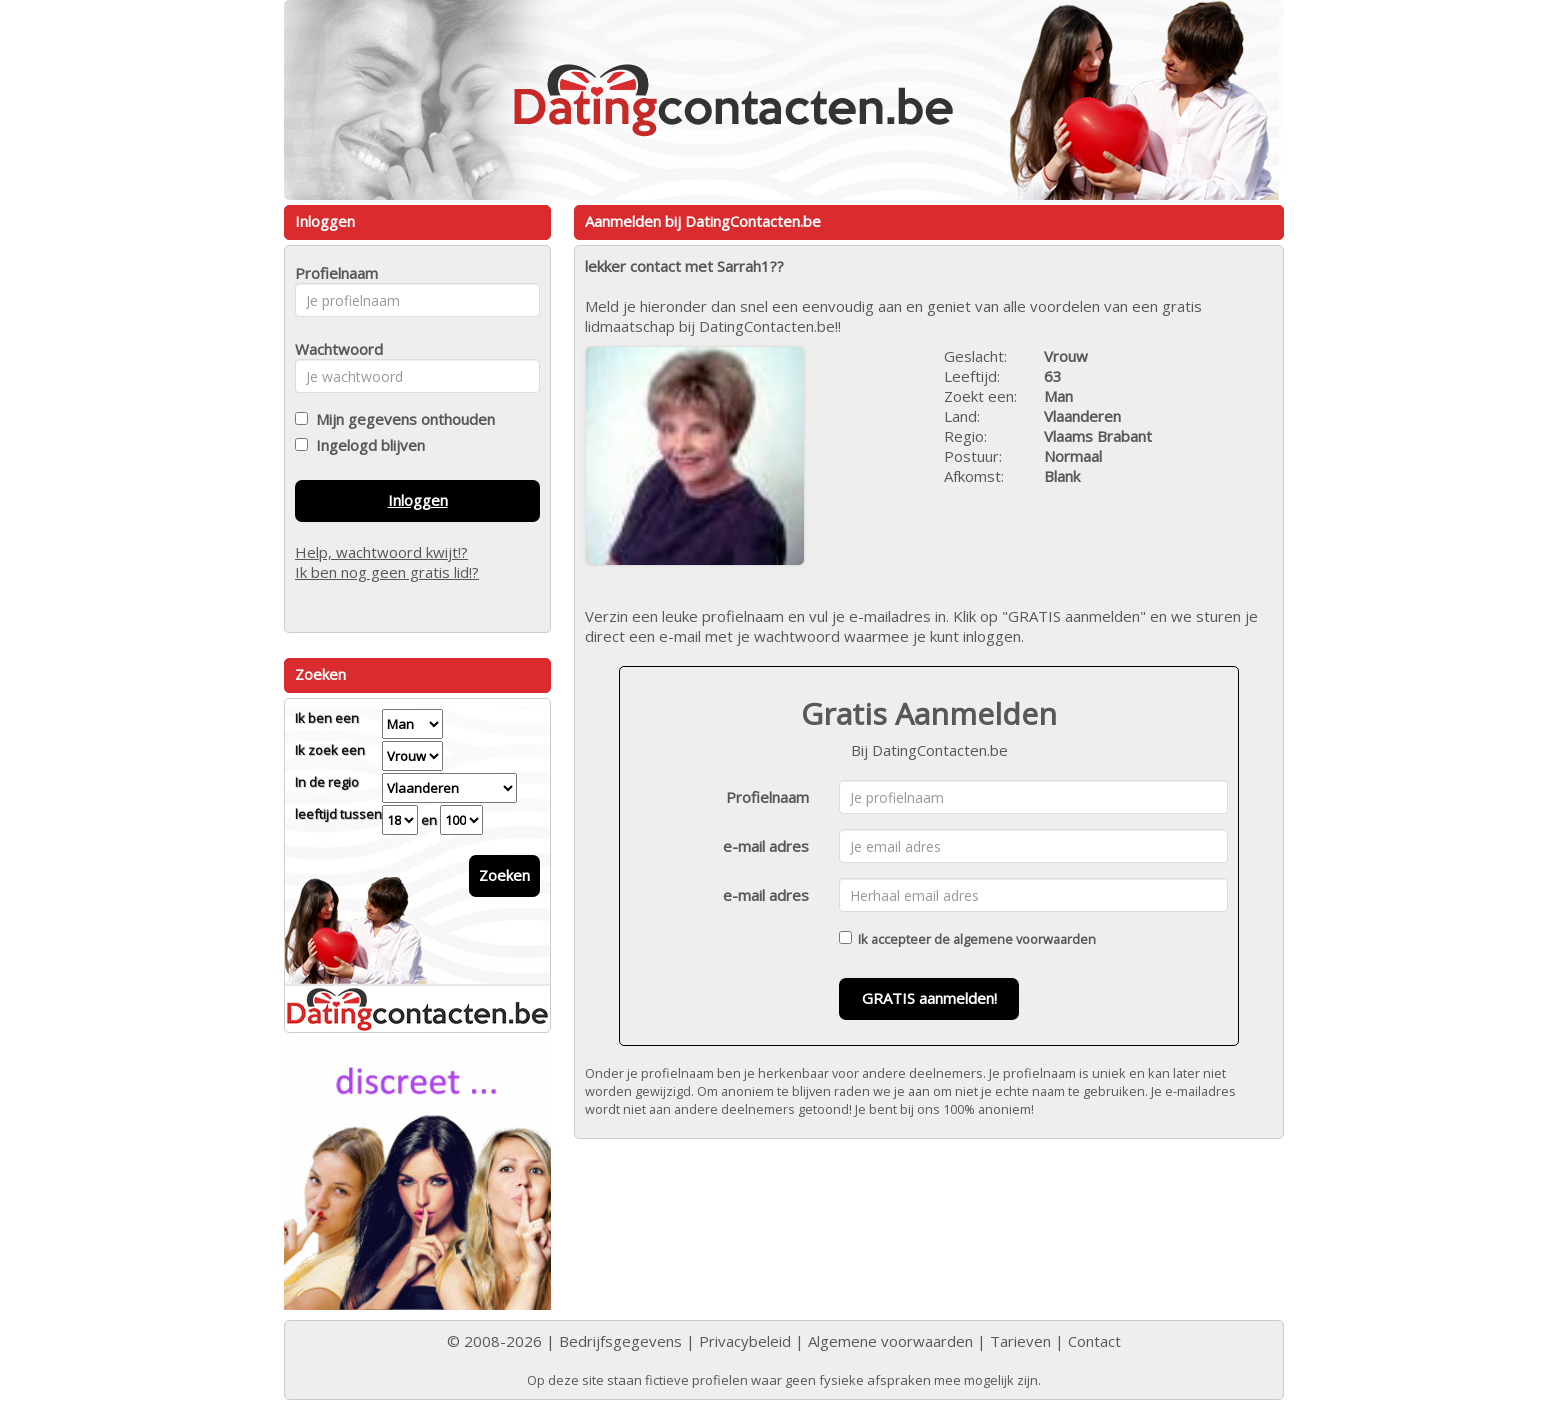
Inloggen (418, 500)
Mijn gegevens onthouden (401, 419)
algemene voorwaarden (1024, 939)
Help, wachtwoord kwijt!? (381, 552)
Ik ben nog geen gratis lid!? (387, 572)
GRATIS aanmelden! (929, 998)
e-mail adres (766, 846)
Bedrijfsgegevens (620, 1341)
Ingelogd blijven (366, 445)
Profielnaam (767, 797)
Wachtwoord (333, 349)
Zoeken (504, 875)
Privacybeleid (745, 1341)
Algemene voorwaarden (890, 1341)
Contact (1094, 1341)
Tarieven (1020, 1341)
